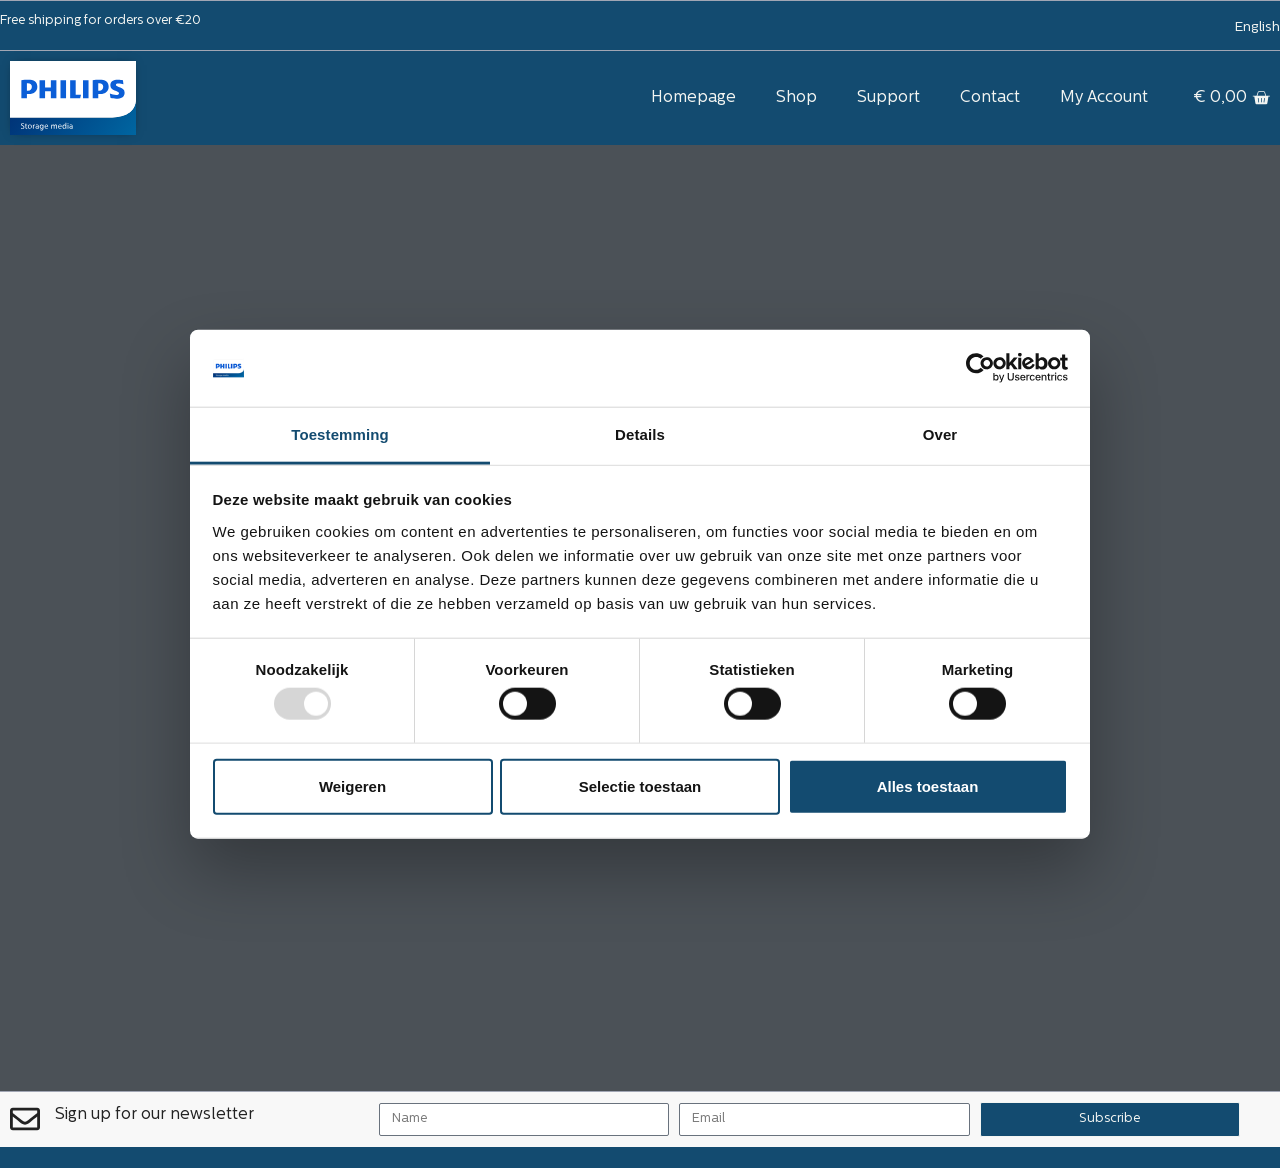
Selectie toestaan (640, 785)
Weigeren (352, 785)
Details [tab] (640, 434)
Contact (990, 98)
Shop (796, 98)
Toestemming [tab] (340, 434)
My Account (1104, 98)
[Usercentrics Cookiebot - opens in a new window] (980, 368)
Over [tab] (940, 434)
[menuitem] (1258, 28)
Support (888, 98)
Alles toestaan (928, 785)
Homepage (693, 98)
